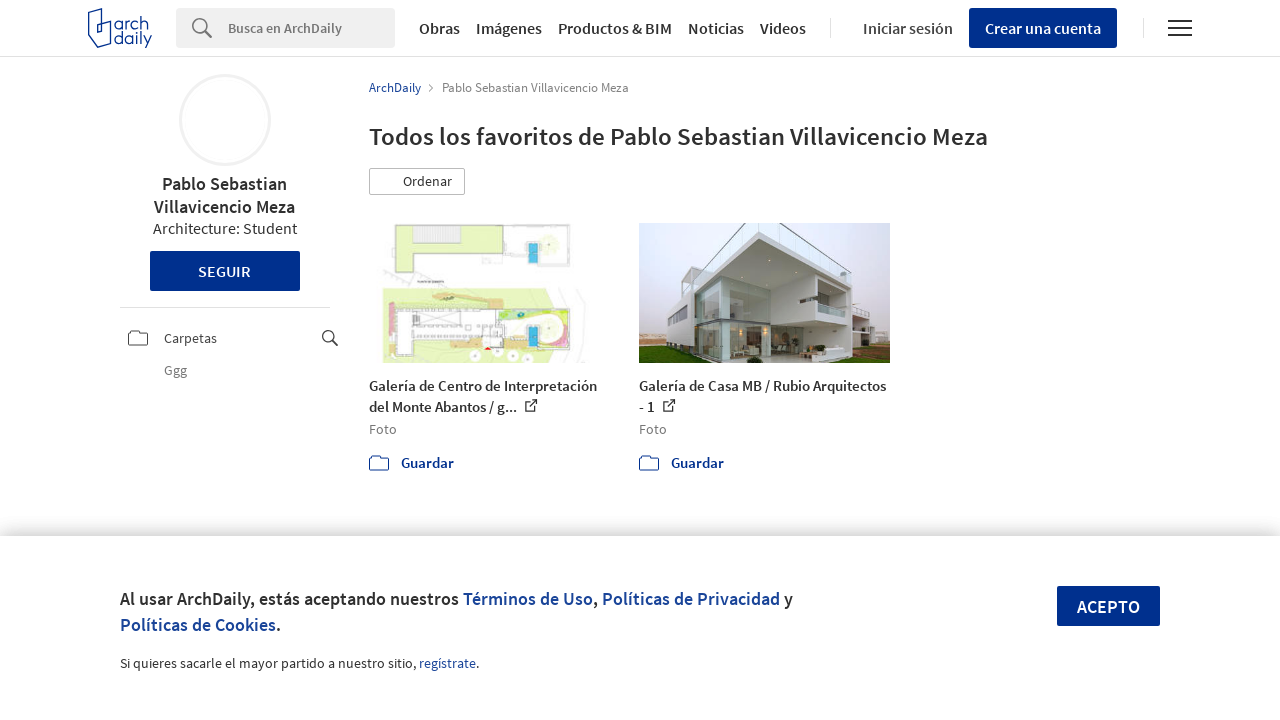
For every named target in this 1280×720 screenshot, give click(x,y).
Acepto (1108, 606)
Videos (783, 28)
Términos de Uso (528, 598)
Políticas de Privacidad (691, 598)
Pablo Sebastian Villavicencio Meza (224, 195)
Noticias (716, 28)
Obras (439, 28)
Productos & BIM (615, 28)
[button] (417, 182)
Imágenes (509, 28)
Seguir (224, 271)
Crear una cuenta (1043, 28)
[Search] (311, 28)
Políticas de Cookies (198, 624)
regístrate (447, 663)
